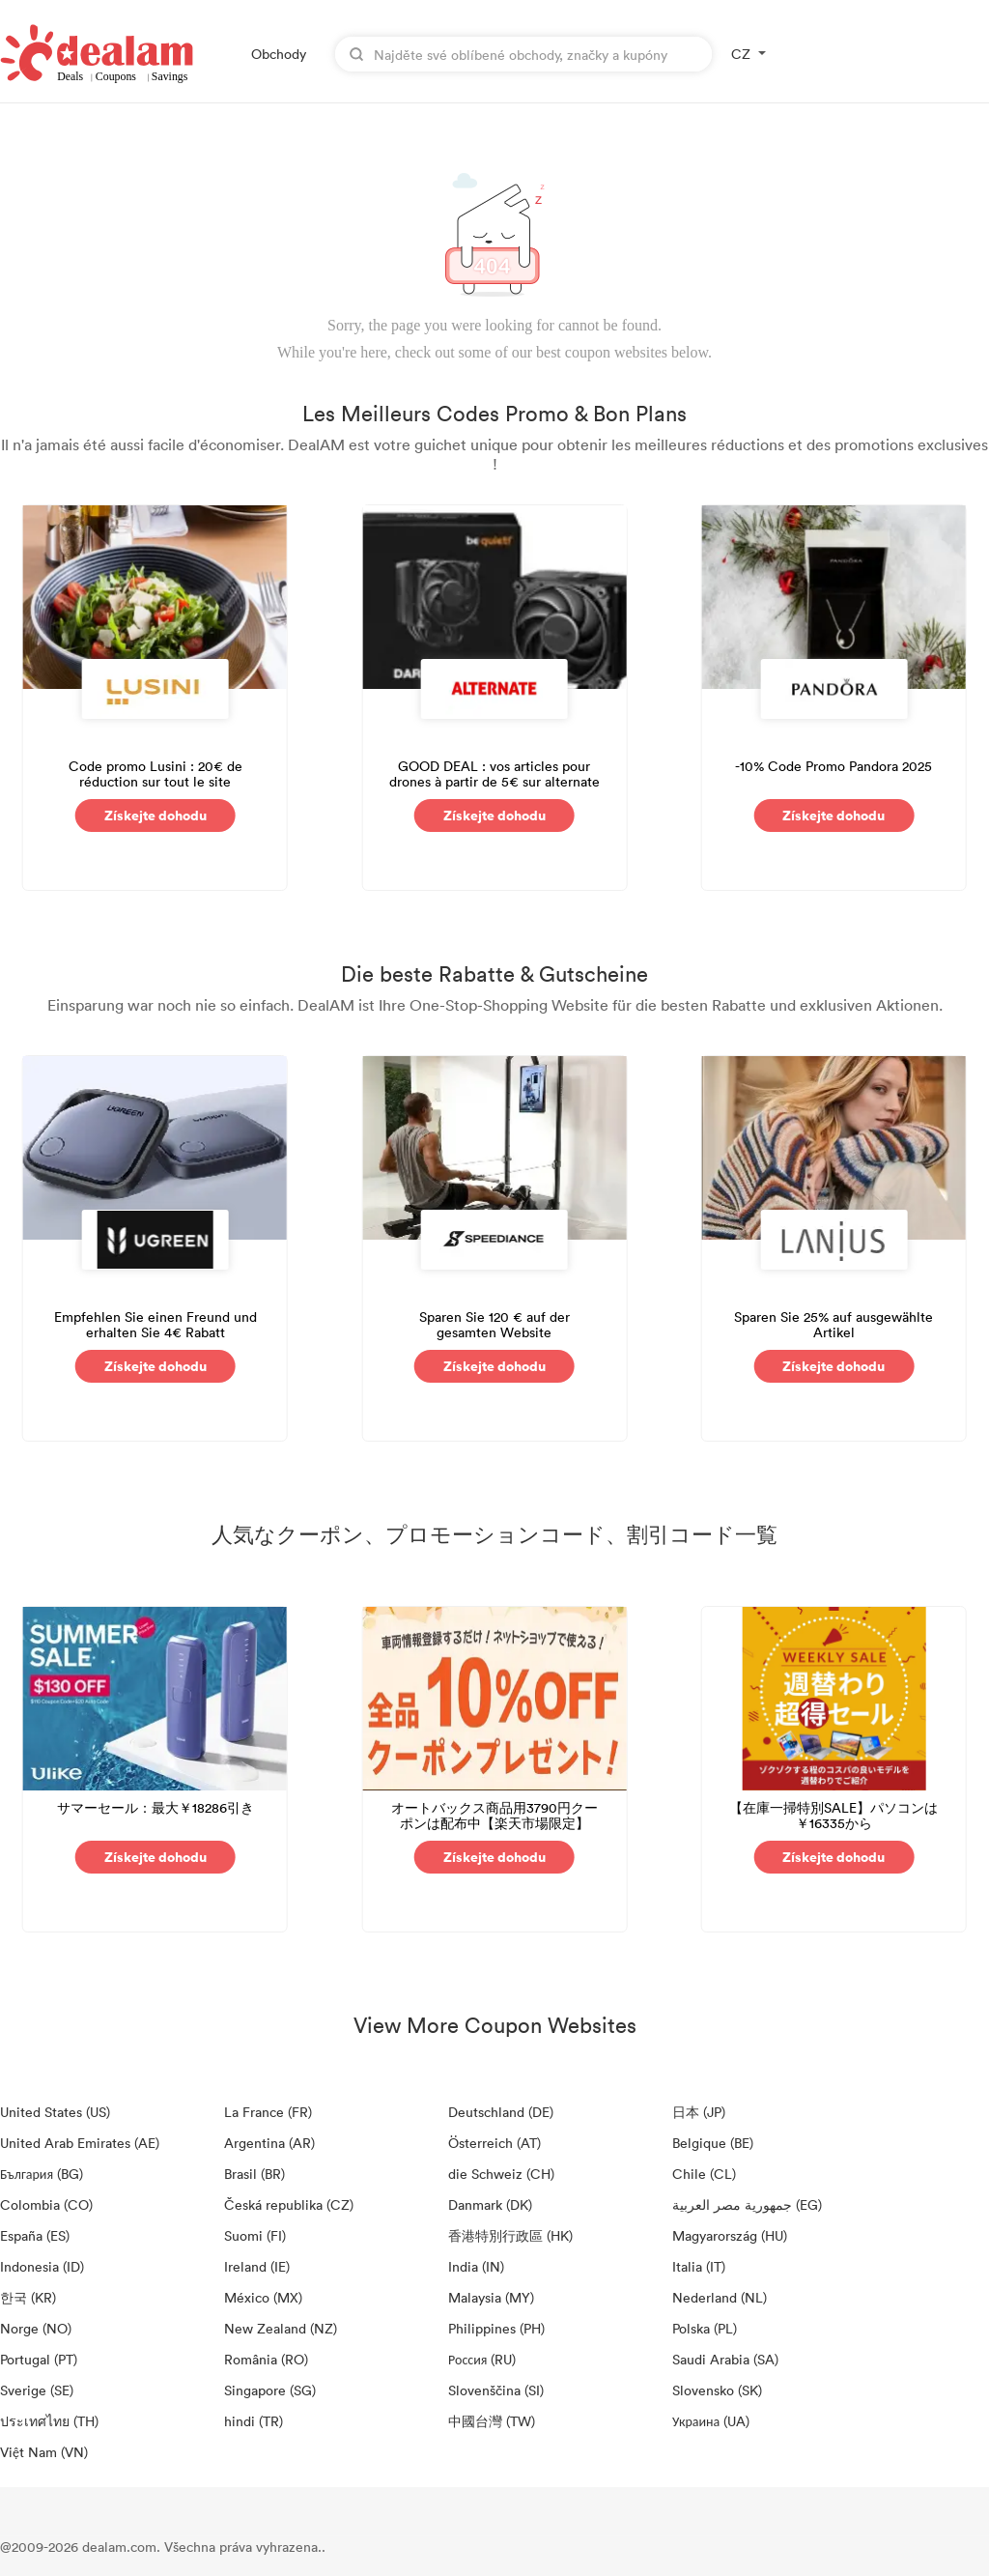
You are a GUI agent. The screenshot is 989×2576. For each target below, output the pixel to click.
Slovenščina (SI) (496, 2390)
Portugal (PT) (38, 2359)
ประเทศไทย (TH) (49, 2421)
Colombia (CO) (46, 2204)
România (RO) (266, 2359)
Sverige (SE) (36, 2390)
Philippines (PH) (496, 2328)
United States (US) (55, 2112)
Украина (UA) (710, 2421)
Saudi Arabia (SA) (725, 2359)
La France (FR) (268, 2112)
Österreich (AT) (494, 2142)
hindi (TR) (253, 2421)
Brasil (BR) (254, 2173)
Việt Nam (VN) (44, 2452)
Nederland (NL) (719, 2297)
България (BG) (41, 2173)
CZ (740, 53)
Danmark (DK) (490, 2204)
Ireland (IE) (257, 2266)
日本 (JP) (698, 2112)
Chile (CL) (704, 2173)
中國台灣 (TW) (491, 2421)
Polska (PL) (704, 2328)
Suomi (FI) (255, 2235)
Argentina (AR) (269, 2142)
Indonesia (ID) (42, 2266)
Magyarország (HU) (729, 2235)
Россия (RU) (482, 2359)
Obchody (278, 53)
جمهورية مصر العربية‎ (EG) (747, 2204)
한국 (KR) (28, 2297)
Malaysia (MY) (491, 2297)
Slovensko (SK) (717, 2390)
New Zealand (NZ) (280, 2328)
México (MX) (263, 2297)
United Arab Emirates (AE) (79, 2142)
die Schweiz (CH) (501, 2173)
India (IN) (476, 2266)
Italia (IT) (698, 2266)
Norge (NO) (35, 2328)
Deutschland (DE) (500, 2112)
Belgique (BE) (712, 2142)
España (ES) (35, 2235)
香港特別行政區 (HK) (510, 2235)
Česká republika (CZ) (288, 2204)
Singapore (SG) (270, 2390)
